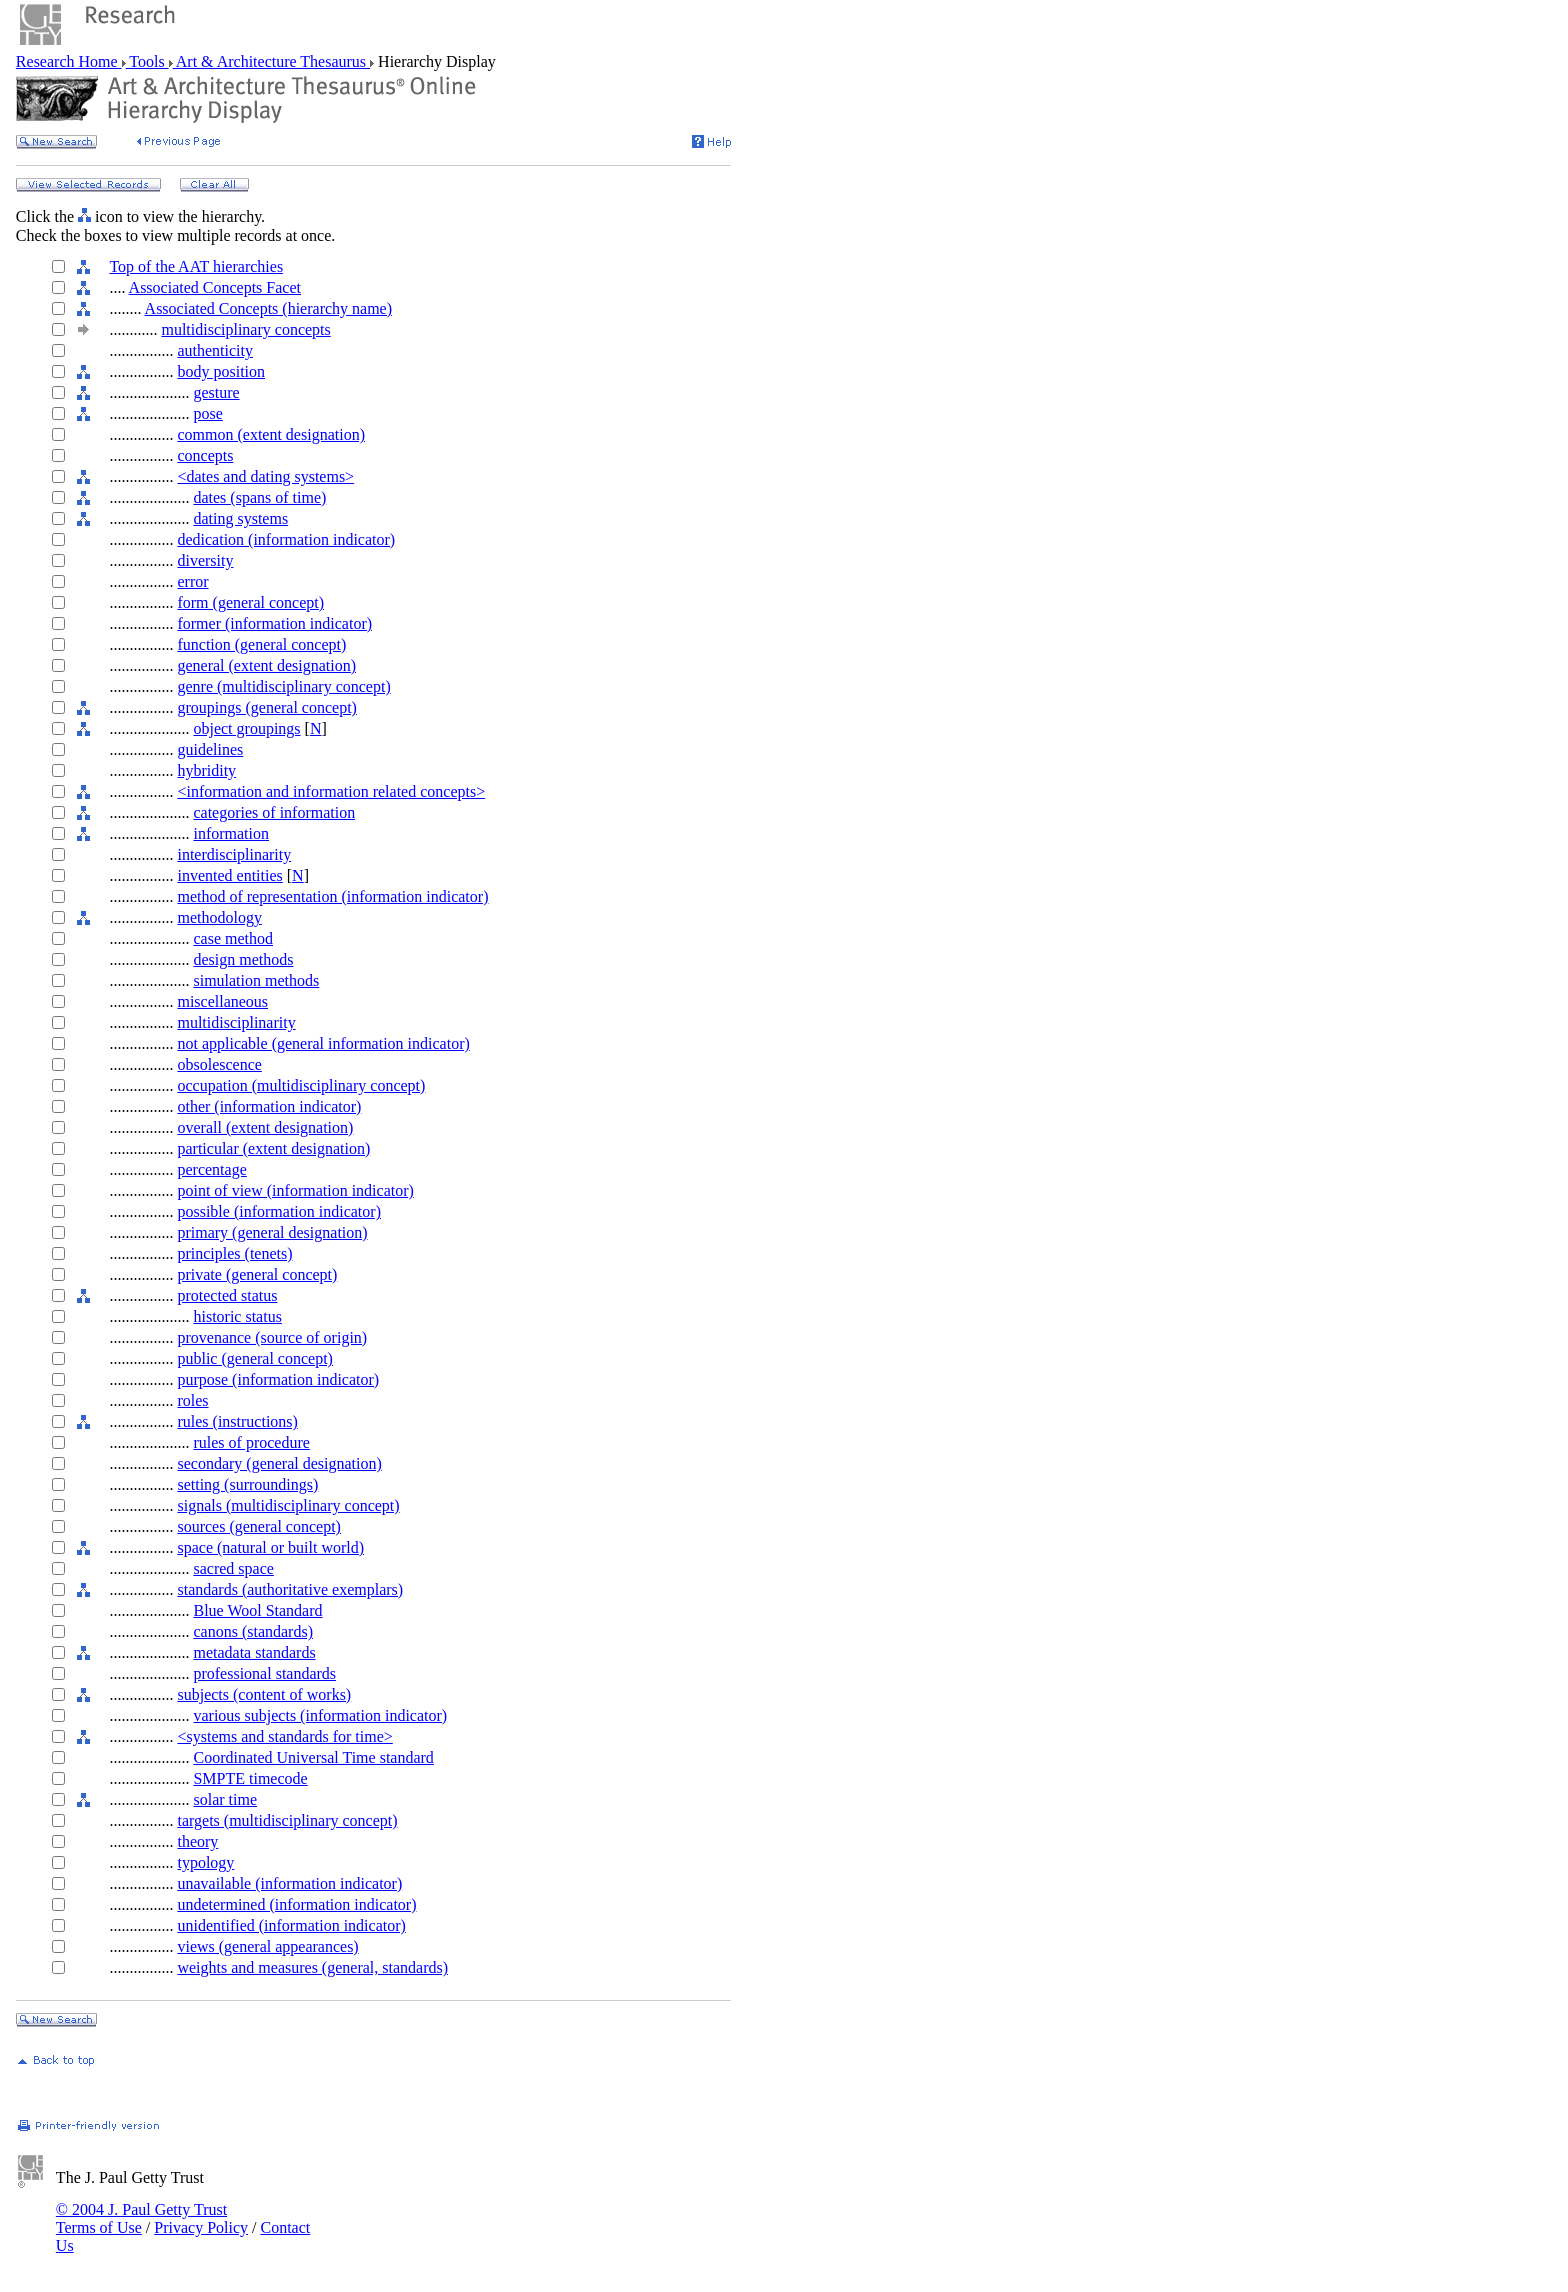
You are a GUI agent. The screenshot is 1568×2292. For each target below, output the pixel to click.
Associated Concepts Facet (215, 287)
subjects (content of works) (264, 1694)
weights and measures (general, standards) (312, 1967)
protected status (227, 1295)
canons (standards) (253, 1631)
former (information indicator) (274, 623)
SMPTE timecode (250, 1778)
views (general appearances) (267, 1946)
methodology (219, 917)
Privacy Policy (201, 2227)
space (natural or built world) (270, 1547)
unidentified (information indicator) (291, 1925)
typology (205, 1862)
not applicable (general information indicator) (323, 1043)
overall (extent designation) (265, 1127)
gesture (216, 392)
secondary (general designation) (279, 1463)
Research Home (69, 61)
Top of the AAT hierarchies (196, 266)
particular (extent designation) (273, 1148)
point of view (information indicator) (295, 1190)
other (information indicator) (269, 1106)
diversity (205, 560)
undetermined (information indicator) (296, 1904)
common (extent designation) (271, 434)
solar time (225, 1799)
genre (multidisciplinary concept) (283, 686)
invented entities (229, 875)
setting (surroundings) (247, 1484)
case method (233, 938)
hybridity (206, 770)
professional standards (264, 1673)
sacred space (233, 1568)
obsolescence (219, 1064)
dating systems (240, 518)
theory (197, 1841)
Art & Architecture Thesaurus (271, 61)
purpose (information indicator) (278, 1379)
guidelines (210, 749)
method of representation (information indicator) (332, 896)
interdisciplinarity (234, 854)
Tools (147, 61)
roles (192, 1400)
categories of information (274, 812)
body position (221, 371)
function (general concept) (261, 644)
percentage (211, 1169)
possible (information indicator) (279, 1211)
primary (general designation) (272, 1232)
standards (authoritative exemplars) (290, 1589)
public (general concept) (254, 1358)
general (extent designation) (266, 665)
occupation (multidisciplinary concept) (301, 1085)
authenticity (215, 350)
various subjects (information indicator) (320, 1715)
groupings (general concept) (266, 707)
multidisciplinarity (236, 1022)
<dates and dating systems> (265, 476)
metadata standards (254, 1652)
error (192, 581)
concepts (205, 455)
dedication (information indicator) (286, 539)
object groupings (246, 728)
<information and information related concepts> (331, 791)
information (231, 833)
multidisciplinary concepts (245, 329)
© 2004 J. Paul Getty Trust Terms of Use (141, 2218)
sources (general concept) (258, 1526)
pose (207, 413)
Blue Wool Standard (257, 1610)
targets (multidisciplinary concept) (287, 1820)
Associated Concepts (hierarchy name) (268, 308)
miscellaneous (222, 1001)
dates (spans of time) (259, 497)
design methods (243, 959)
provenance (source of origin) (272, 1337)
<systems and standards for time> (284, 1736)
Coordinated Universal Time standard (313, 1757)
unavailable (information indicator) (289, 1883)
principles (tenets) (234, 1253)
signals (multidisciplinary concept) (288, 1505)
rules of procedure (251, 1442)
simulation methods (256, 980)
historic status (237, 1316)
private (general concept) (257, 1274)
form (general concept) (250, 602)
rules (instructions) (237, 1421)
